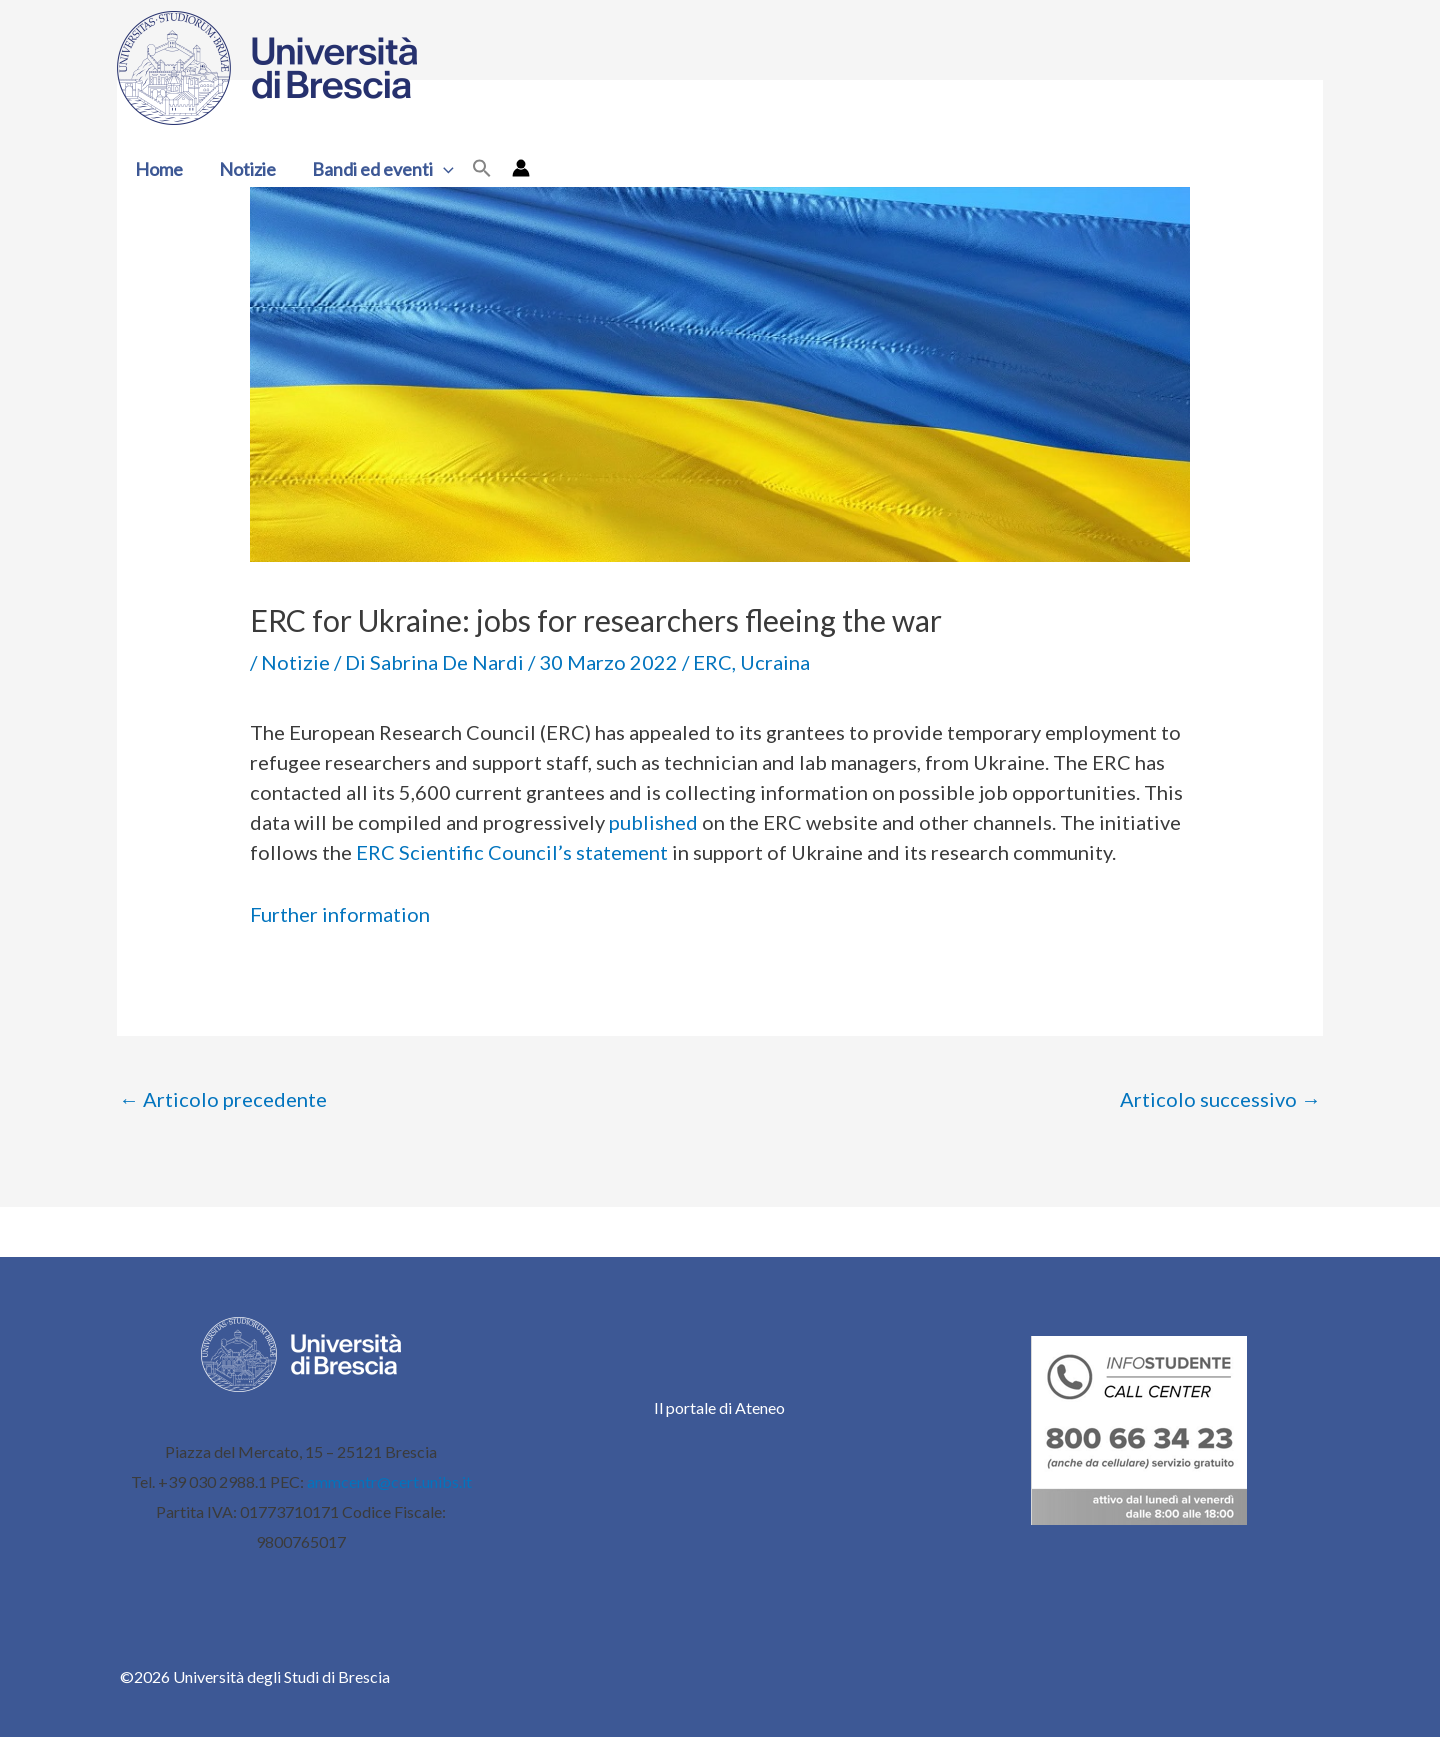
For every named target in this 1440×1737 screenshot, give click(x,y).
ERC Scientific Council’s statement (512, 852)
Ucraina (775, 662)
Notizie (247, 169)
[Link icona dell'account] (521, 168)
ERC (712, 662)
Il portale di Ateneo (719, 1407)
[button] (443, 169)
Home (159, 169)
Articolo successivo (1220, 1099)
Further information (340, 914)
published (653, 822)
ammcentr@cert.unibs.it (389, 1481)
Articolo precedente (223, 1099)
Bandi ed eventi (383, 169)
